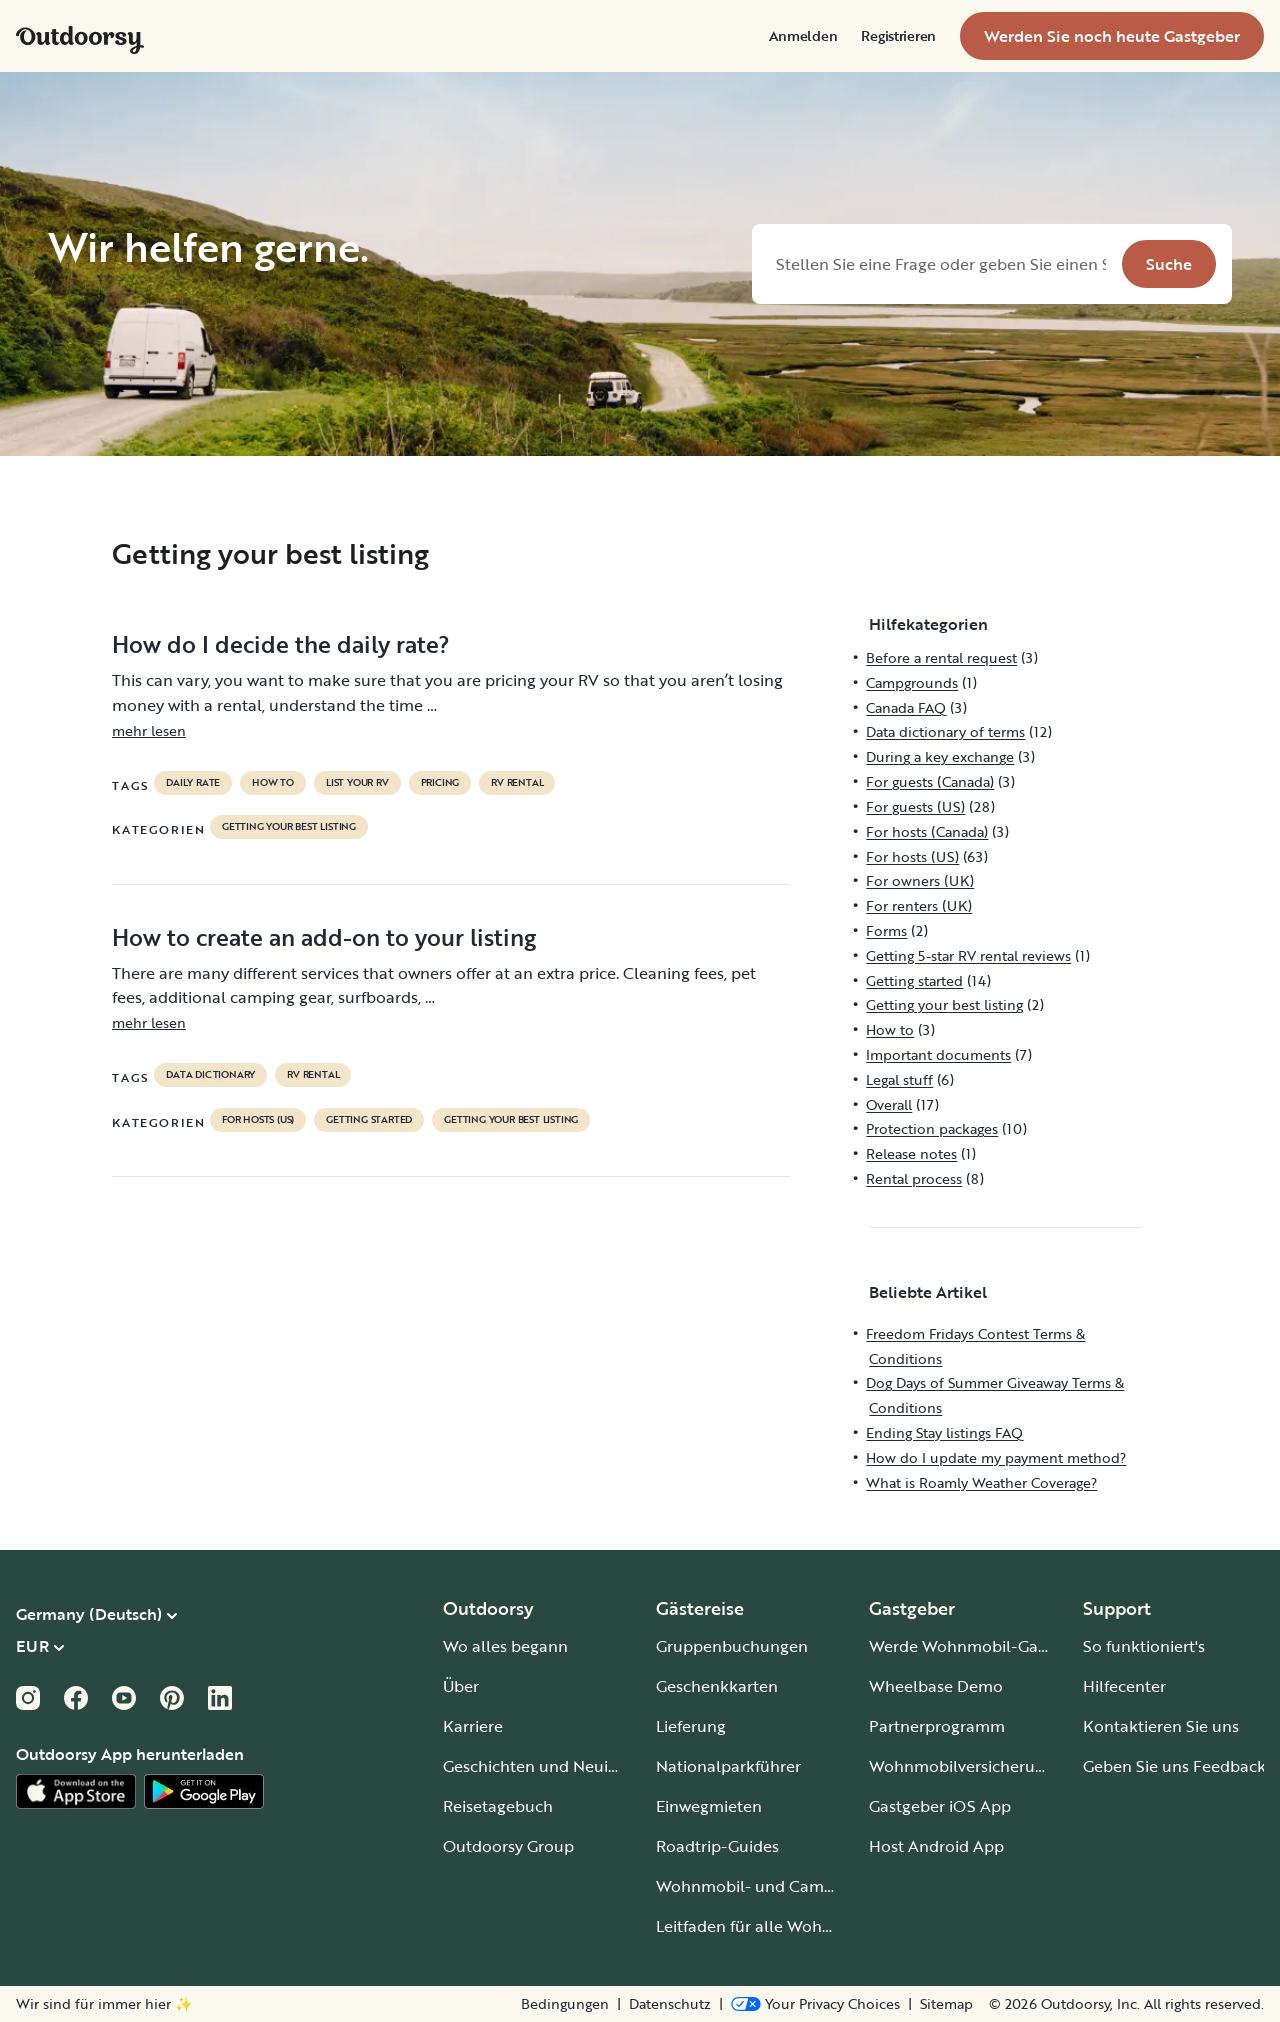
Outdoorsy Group (508, 1846)
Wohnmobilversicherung (961, 1766)
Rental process (914, 1178)
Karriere (473, 1726)
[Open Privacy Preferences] (815, 2004)
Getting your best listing (289, 827)
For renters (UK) (919, 905)
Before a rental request (941, 657)
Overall (889, 1104)
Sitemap (946, 2004)
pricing (440, 783)
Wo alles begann (505, 1646)
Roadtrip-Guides (717, 1846)
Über (461, 1686)
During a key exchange (940, 756)
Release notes (911, 1153)
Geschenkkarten (717, 1686)
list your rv (357, 783)
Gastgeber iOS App (940, 1806)
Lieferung (691, 1726)
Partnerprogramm (937, 1726)
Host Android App (936, 1846)
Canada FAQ (906, 707)
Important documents (938, 1054)
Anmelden (803, 36)
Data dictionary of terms (945, 731)
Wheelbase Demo (936, 1686)
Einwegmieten (709, 1806)
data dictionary (210, 1075)
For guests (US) (915, 806)
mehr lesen (149, 730)
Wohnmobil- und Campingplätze (780, 1886)
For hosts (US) (258, 1120)
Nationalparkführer (728, 1766)
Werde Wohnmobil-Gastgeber (981, 1646)
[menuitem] (803, 36)
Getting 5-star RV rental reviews (968, 955)
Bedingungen (565, 2004)
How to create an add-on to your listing (324, 937)
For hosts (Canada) (927, 831)
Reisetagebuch (498, 1806)
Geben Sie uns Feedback (1174, 1766)
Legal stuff (899, 1079)
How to (273, 783)
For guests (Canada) (930, 781)
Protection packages (932, 1128)
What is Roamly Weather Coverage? (981, 1482)
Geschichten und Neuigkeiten (553, 1766)
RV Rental (517, 783)
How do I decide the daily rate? (281, 644)
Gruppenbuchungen (732, 1646)
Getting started (369, 1120)
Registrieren (898, 36)
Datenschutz (670, 2004)
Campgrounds (912, 682)
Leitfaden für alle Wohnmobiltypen (787, 1926)
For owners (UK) (920, 880)
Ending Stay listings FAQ (944, 1432)
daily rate (193, 783)
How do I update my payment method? (996, 1457)
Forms (886, 930)
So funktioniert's (1144, 1646)
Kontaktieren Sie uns (1161, 1726)
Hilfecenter (1124, 1686)
